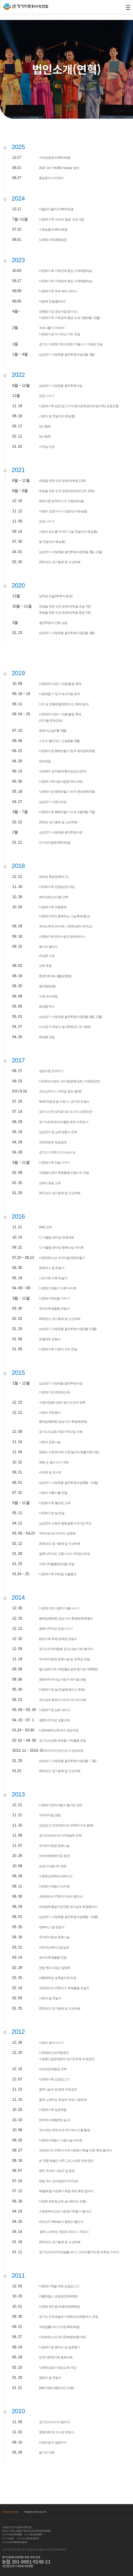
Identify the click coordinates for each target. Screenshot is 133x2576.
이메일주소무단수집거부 (35, 2512)
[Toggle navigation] (128, 7)
